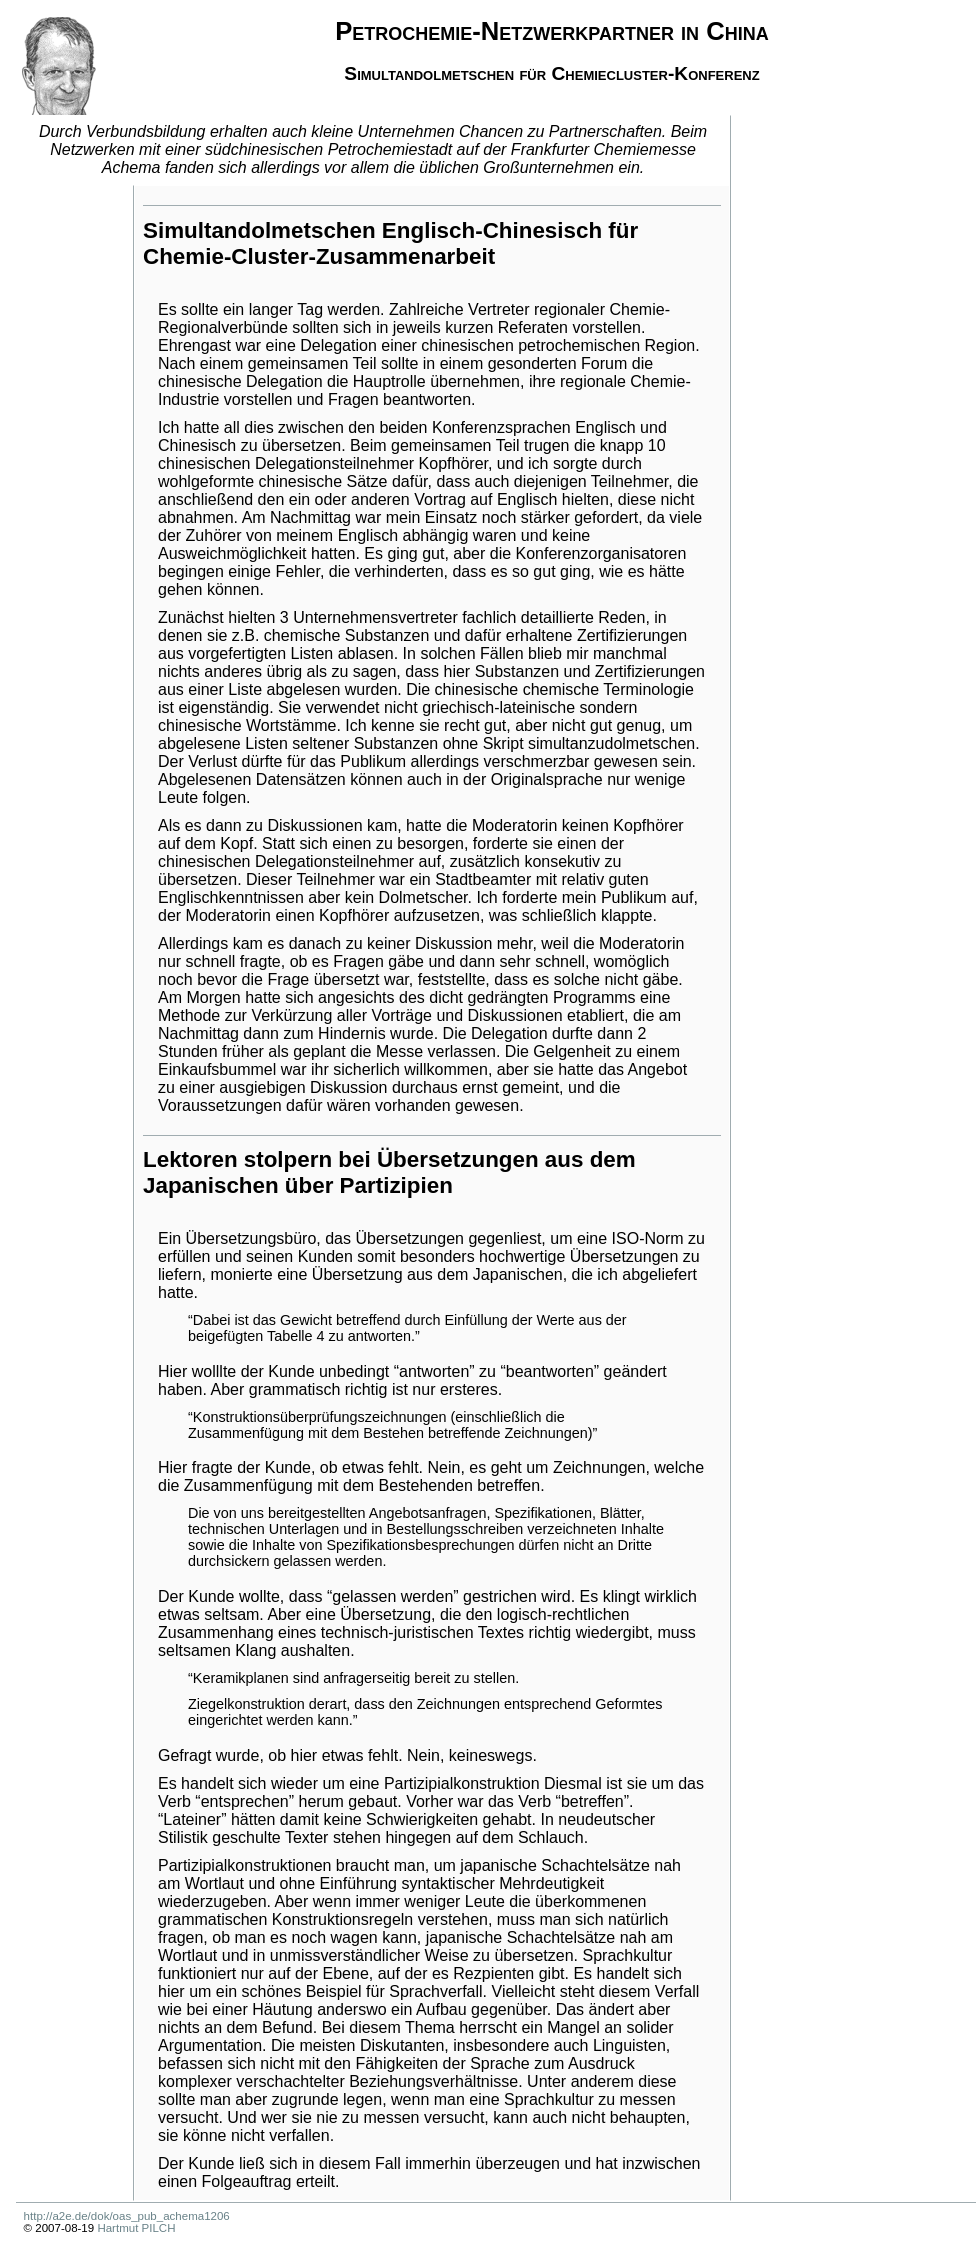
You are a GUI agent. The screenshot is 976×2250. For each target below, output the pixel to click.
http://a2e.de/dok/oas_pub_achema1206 (127, 2216)
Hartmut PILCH (136, 2228)
